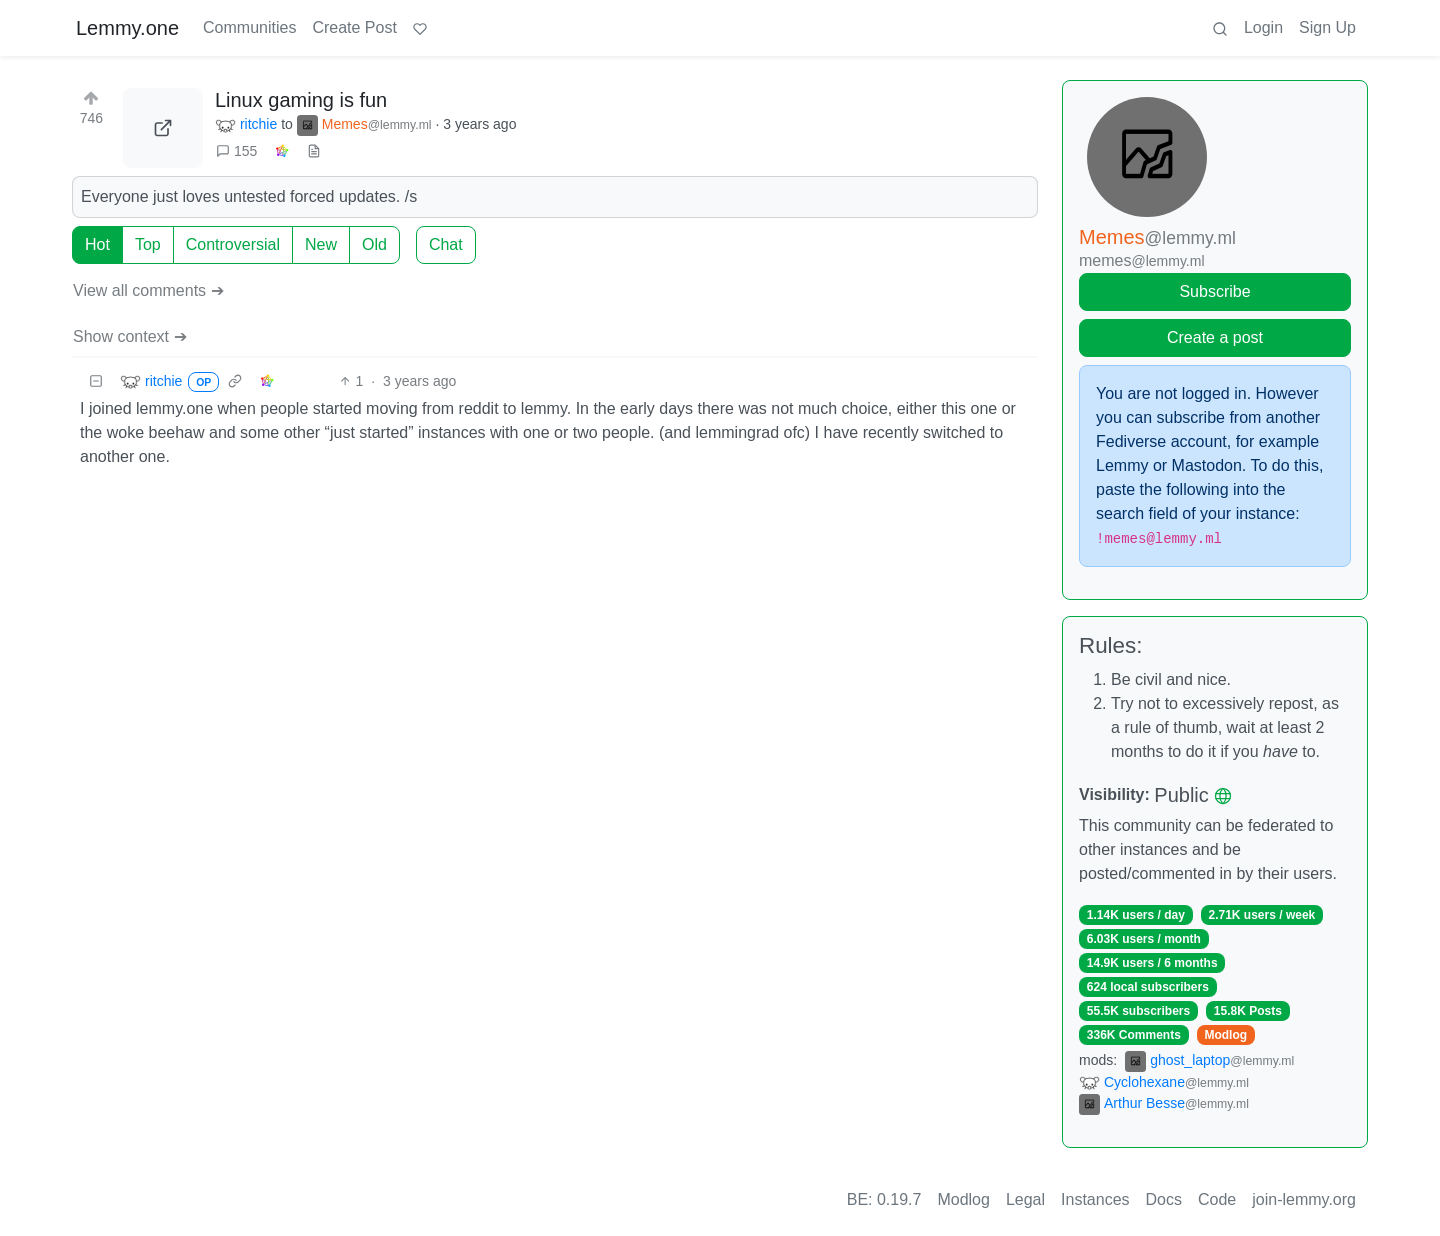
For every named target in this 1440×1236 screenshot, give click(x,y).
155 (236, 151)
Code (1217, 1199)
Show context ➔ (130, 336)
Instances (1095, 1199)
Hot (97, 244)
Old (374, 244)
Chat (446, 244)
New (321, 244)
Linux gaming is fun (301, 100)
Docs (1164, 1199)
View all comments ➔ (148, 290)
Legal (1025, 1199)
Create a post (1215, 337)
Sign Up (1327, 27)
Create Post (354, 27)
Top (148, 244)
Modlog (1225, 1035)
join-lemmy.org (1304, 1199)
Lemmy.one (127, 28)
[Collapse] (96, 381)
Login (1263, 27)
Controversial (233, 244)
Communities (249, 27)
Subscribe (1214, 291)
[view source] (314, 151)
